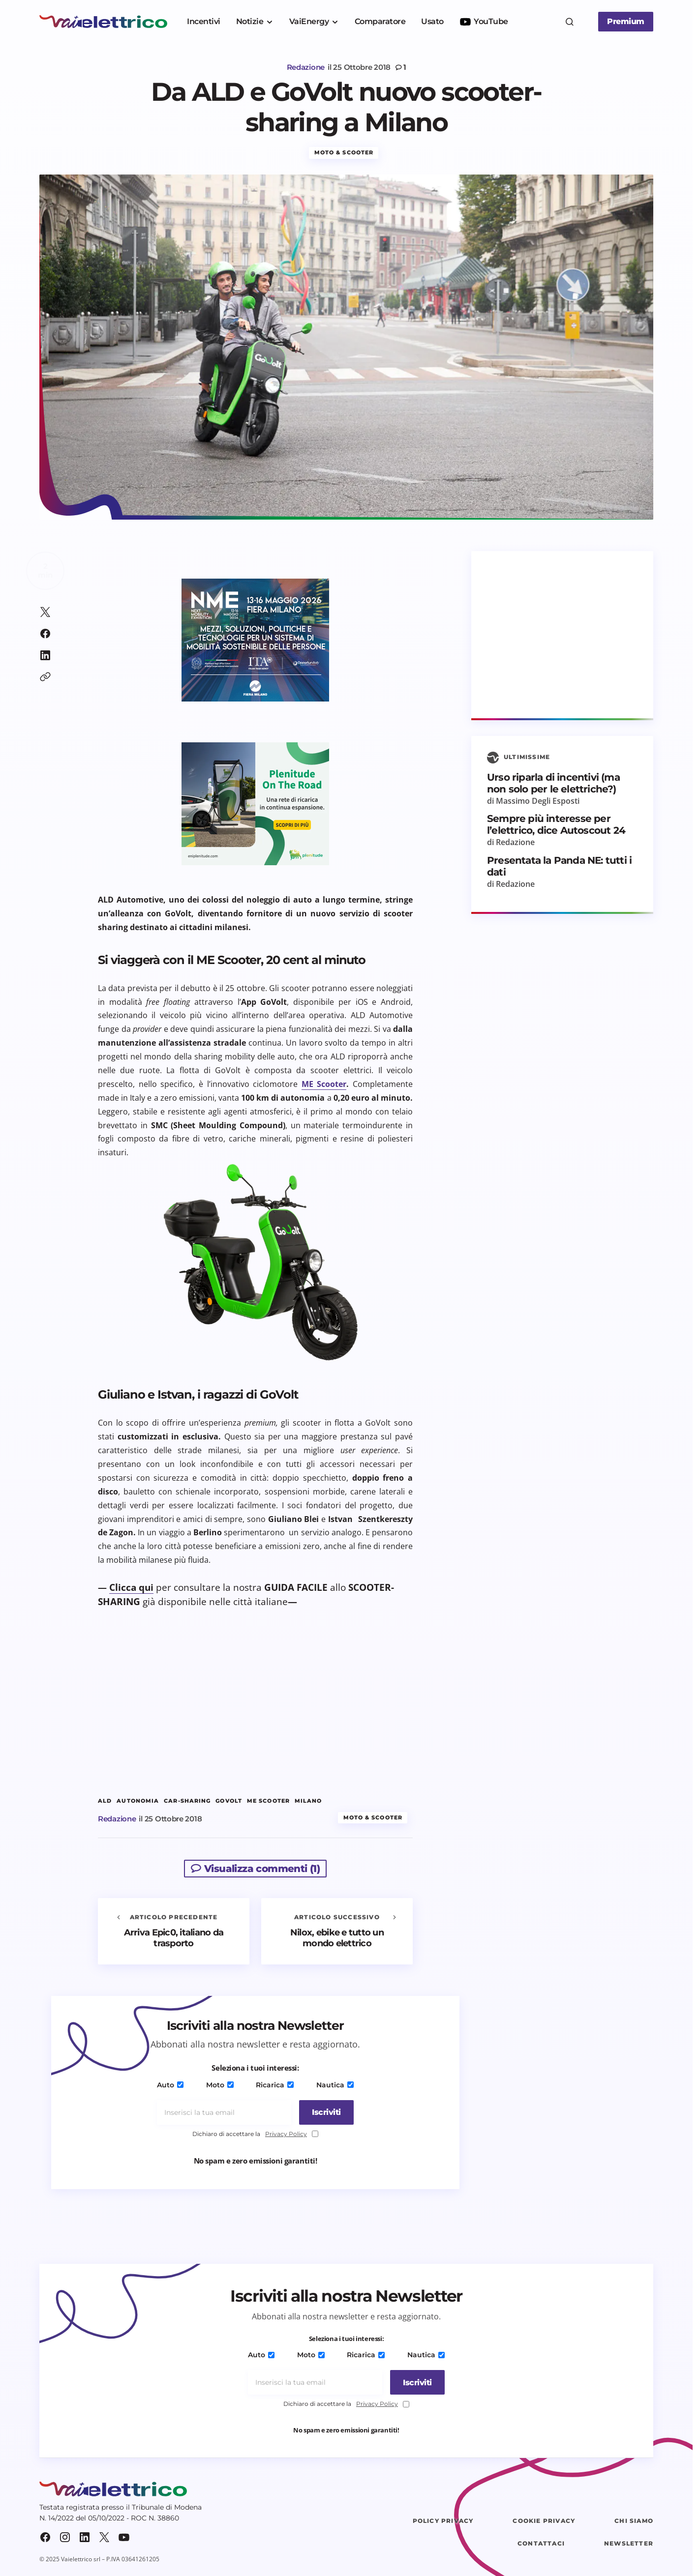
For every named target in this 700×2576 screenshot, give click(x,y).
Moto (220, 2087)
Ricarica (274, 2087)
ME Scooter (324, 1086)
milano (308, 1803)
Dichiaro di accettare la (255, 2137)
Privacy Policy (286, 2136)
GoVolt (228, 1803)
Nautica (332, 2087)
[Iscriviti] (323, 2115)
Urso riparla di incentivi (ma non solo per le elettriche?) (553, 785)
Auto (172, 2087)
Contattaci (541, 2545)
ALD (105, 1803)
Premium (625, 21)
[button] (569, 21)
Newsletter (628, 2545)
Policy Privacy (443, 2523)
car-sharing (187, 1803)
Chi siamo (633, 2523)
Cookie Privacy (544, 2523)
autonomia (138, 1803)
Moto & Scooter (343, 155)
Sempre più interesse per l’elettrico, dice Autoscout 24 (556, 827)
